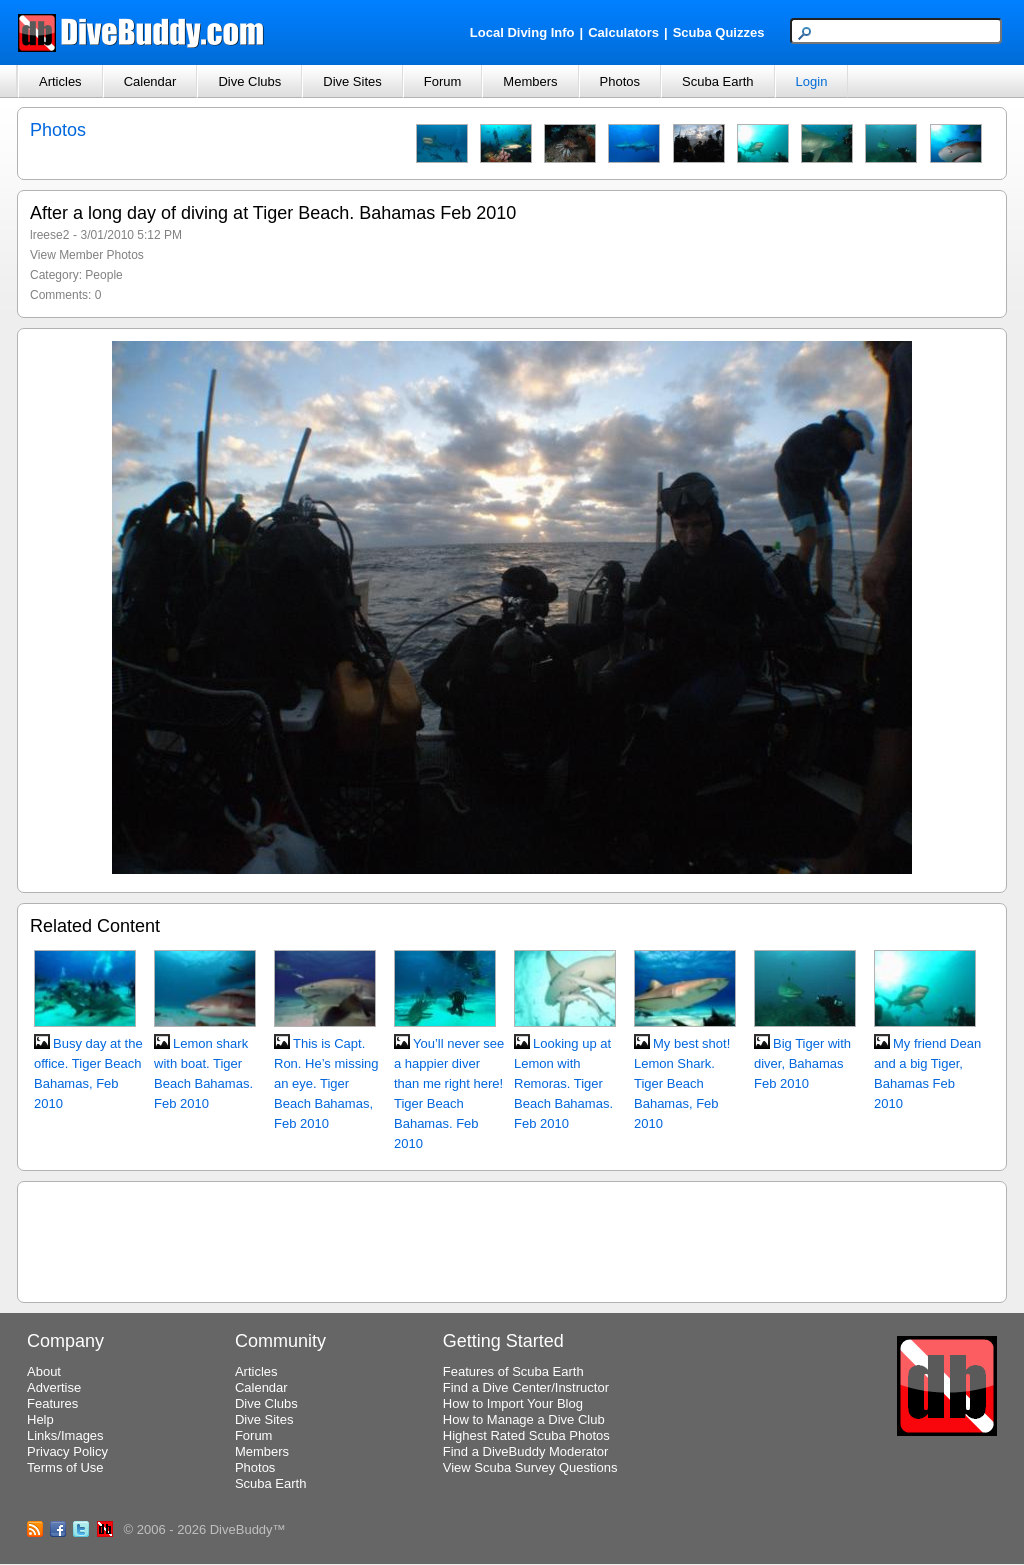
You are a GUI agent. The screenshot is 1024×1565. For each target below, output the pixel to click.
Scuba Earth (718, 81)
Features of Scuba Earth (513, 1371)
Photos (620, 81)
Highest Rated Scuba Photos (526, 1435)
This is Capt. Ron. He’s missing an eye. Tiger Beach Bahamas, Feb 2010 (326, 1083)
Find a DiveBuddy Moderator (525, 1451)
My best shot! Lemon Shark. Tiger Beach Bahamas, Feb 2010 (682, 1083)
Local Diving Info (522, 32)
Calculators (623, 32)
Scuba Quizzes (719, 32)
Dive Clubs (249, 81)
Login (812, 81)
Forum (443, 81)
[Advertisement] (512, 1239)
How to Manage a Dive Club (524, 1419)
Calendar (150, 81)
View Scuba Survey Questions (530, 1467)
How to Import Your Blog (513, 1403)
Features (52, 1403)
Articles (60, 81)
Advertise (54, 1387)
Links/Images (65, 1435)
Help (40, 1419)
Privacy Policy (67, 1451)
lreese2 (49, 235)
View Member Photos (87, 255)
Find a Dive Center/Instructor (526, 1387)
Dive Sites (352, 81)
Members (530, 81)
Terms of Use (65, 1467)
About (44, 1371)
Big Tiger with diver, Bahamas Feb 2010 (802, 1063)
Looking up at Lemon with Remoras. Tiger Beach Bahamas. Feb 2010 (563, 1083)
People (103, 275)
